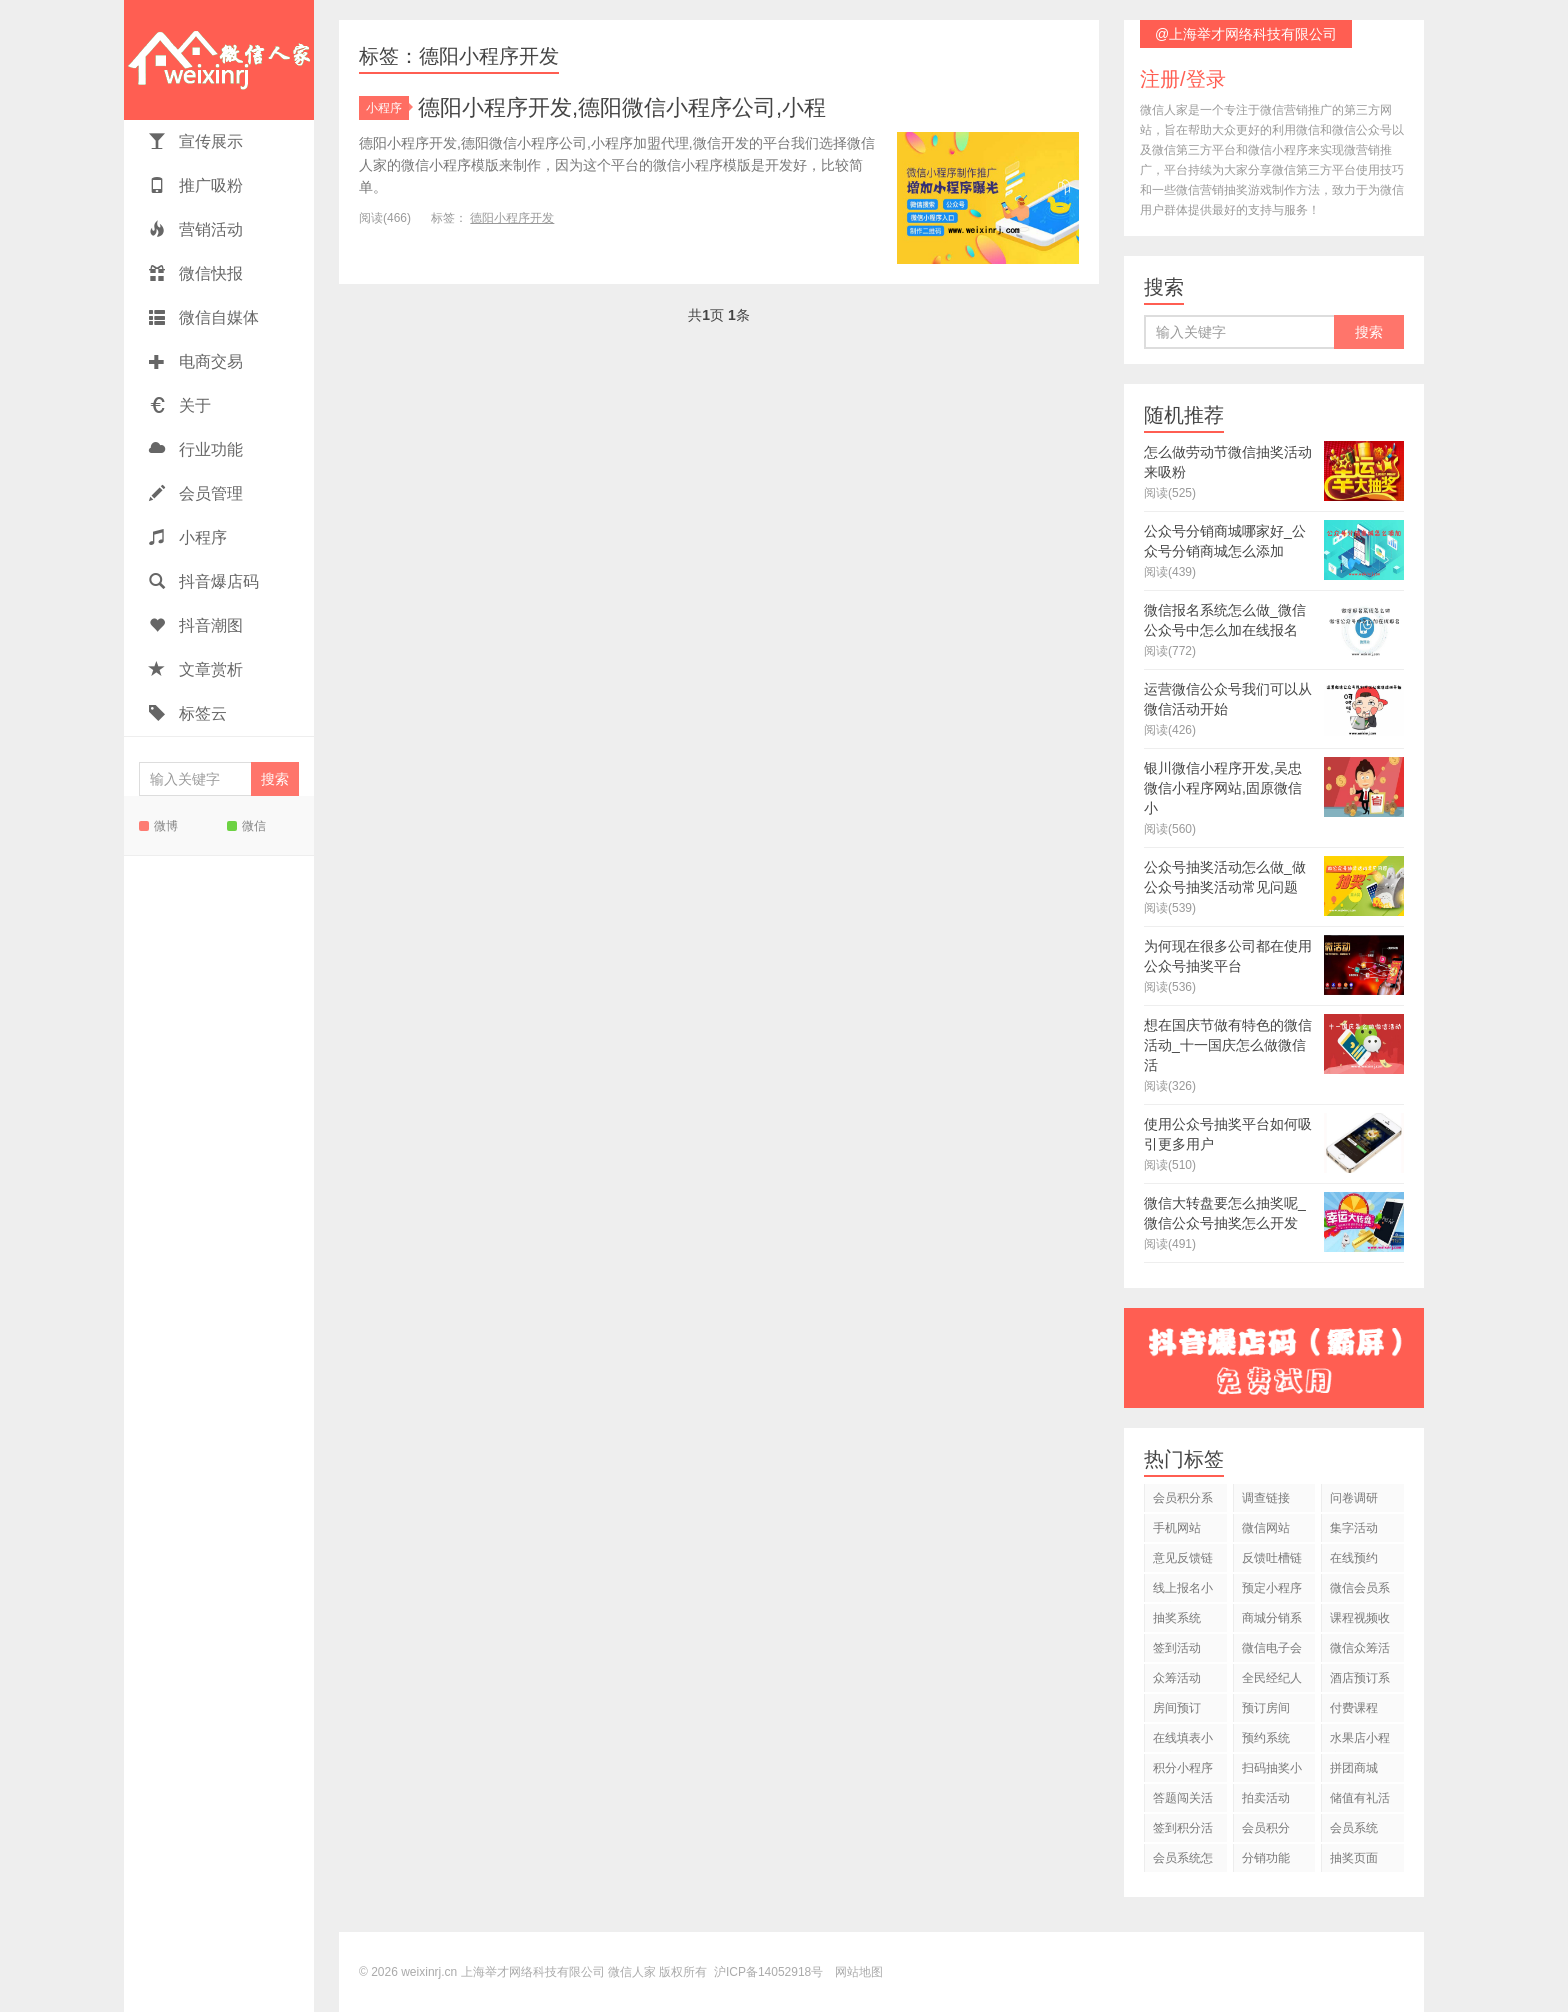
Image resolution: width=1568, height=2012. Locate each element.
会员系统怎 (1183, 1858)
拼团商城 (1354, 1768)
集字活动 (1354, 1528)
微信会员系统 (1360, 1591)
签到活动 (1177, 1648)
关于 (180, 405)
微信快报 (196, 273)
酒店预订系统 (1360, 1681)
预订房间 (1266, 1708)
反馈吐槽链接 (1272, 1561)
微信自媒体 (204, 317)
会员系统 (1354, 1828)
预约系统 (1266, 1738)
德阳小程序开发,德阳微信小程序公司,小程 (622, 107)
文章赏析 (196, 669)
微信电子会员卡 (1272, 1651)
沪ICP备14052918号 (768, 1972)
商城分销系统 (1272, 1621)
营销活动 (196, 229)
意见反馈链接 (1183, 1561)
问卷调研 (1354, 1498)
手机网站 (1177, 1528)
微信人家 (219, 60)
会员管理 (196, 493)
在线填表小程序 (1183, 1741)
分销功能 (1266, 1858)
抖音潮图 (196, 625)
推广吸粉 (196, 185)
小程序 (188, 537)
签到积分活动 (1183, 1831)
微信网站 (1266, 1528)
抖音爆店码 (204, 581)
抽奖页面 (1354, 1858)
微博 (158, 826)
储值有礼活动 (1360, 1801)
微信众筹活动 (1360, 1651)
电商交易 (196, 361)
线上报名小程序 (1183, 1591)
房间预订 (1177, 1708)
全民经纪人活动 (1272, 1681)
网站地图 (859, 1972)
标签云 (188, 713)
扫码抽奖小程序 (1272, 1771)
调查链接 (1266, 1498)
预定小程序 (1272, 1588)
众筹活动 (1177, 1678)
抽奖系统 (1177, 1618)
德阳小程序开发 (512, 218)
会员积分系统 (1183, 1501)
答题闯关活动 (1183, 1801)
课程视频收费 (1360, 1621)
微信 (246, 826)
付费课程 (1354, 1708)
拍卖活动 (1266, 1798)
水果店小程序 (1360, 1741)
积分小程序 (1183, 1768)
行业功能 (196, 449)
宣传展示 (196, 141)
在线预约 (1354, 1558)
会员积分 (1266, 1828)
